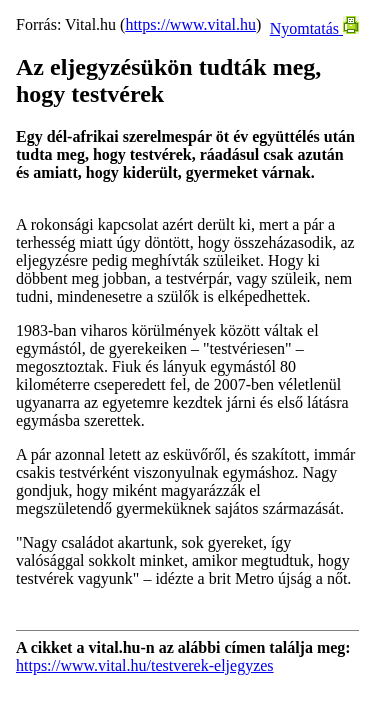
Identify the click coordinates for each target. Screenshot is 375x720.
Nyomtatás (314, 28)
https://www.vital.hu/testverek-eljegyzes (145, 665)
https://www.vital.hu (190, 24)
